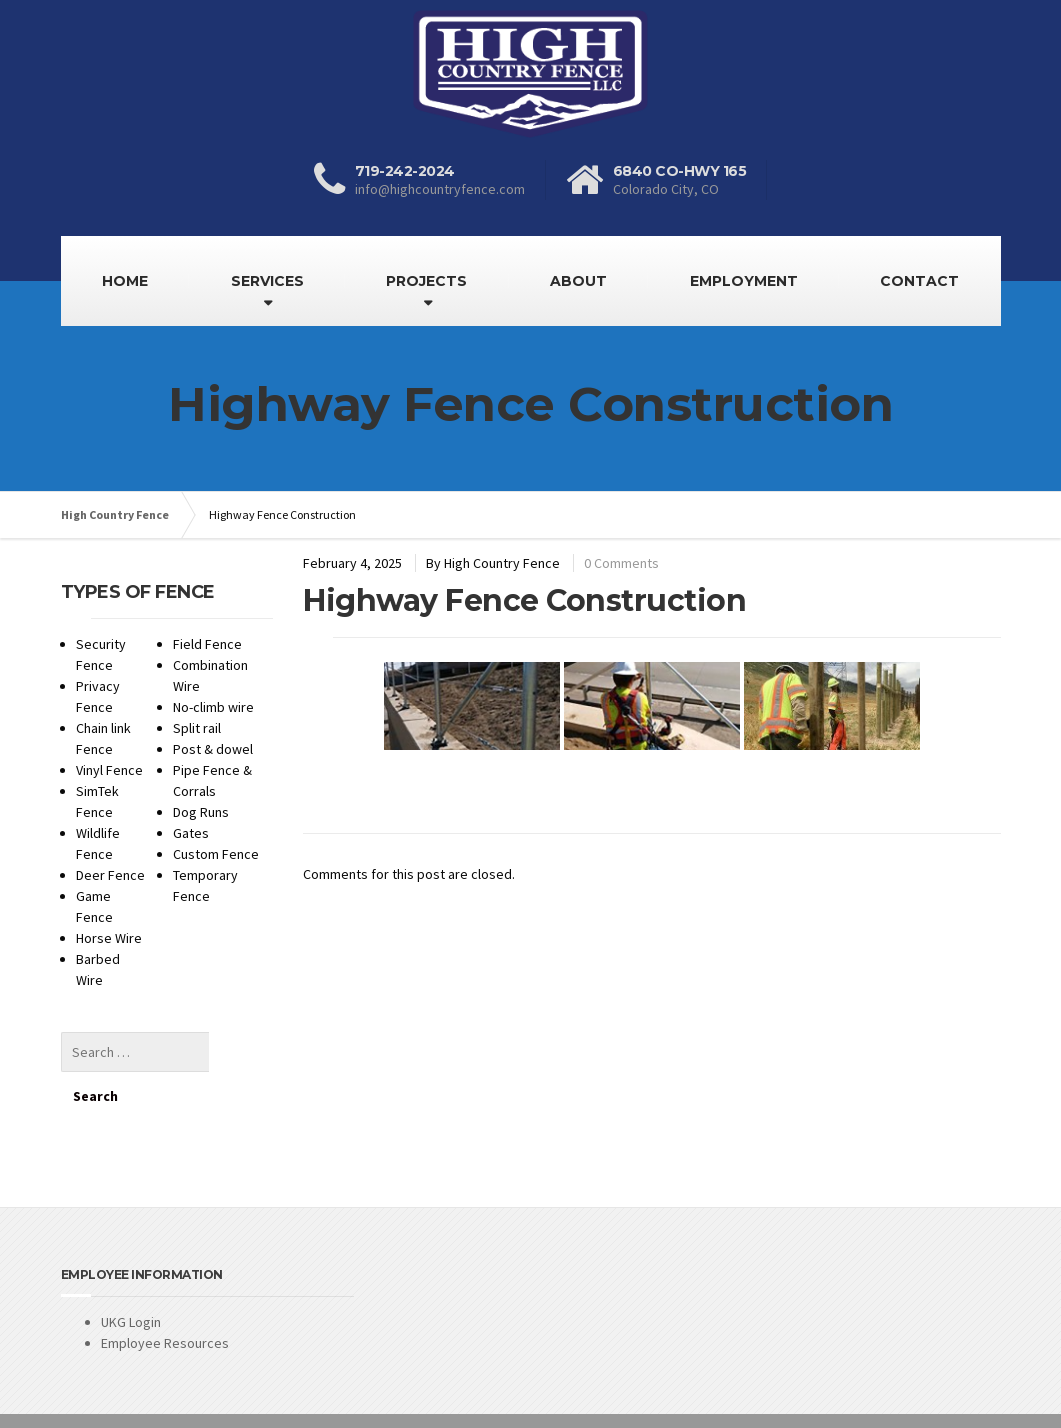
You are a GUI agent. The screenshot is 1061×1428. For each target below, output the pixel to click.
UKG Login (131, 1277)
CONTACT (919, 281)
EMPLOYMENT (744, 281)
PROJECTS (426, 281)
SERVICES (267, 281)
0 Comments (621, 563)
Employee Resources (165, 1298)
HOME (125, 281)
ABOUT (578, 281)
